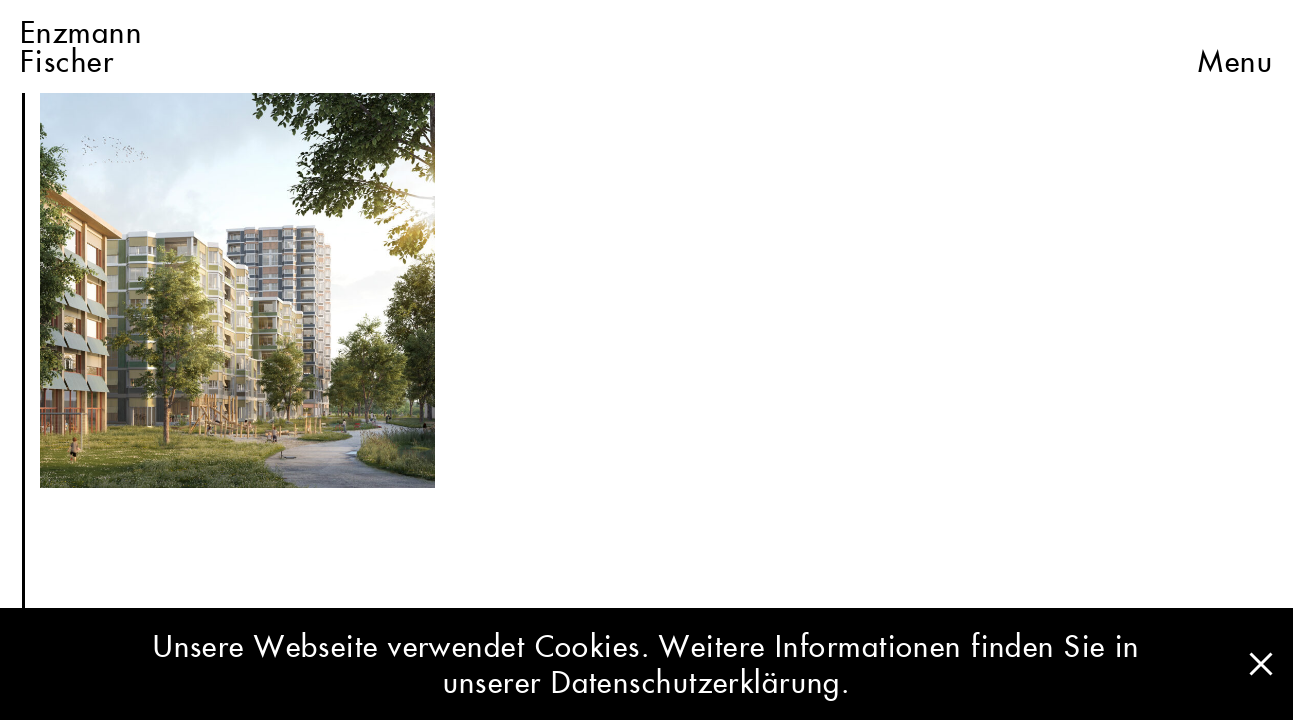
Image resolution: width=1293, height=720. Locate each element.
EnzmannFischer (81, 47)
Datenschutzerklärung (696, 682)
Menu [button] (1235, 47)
